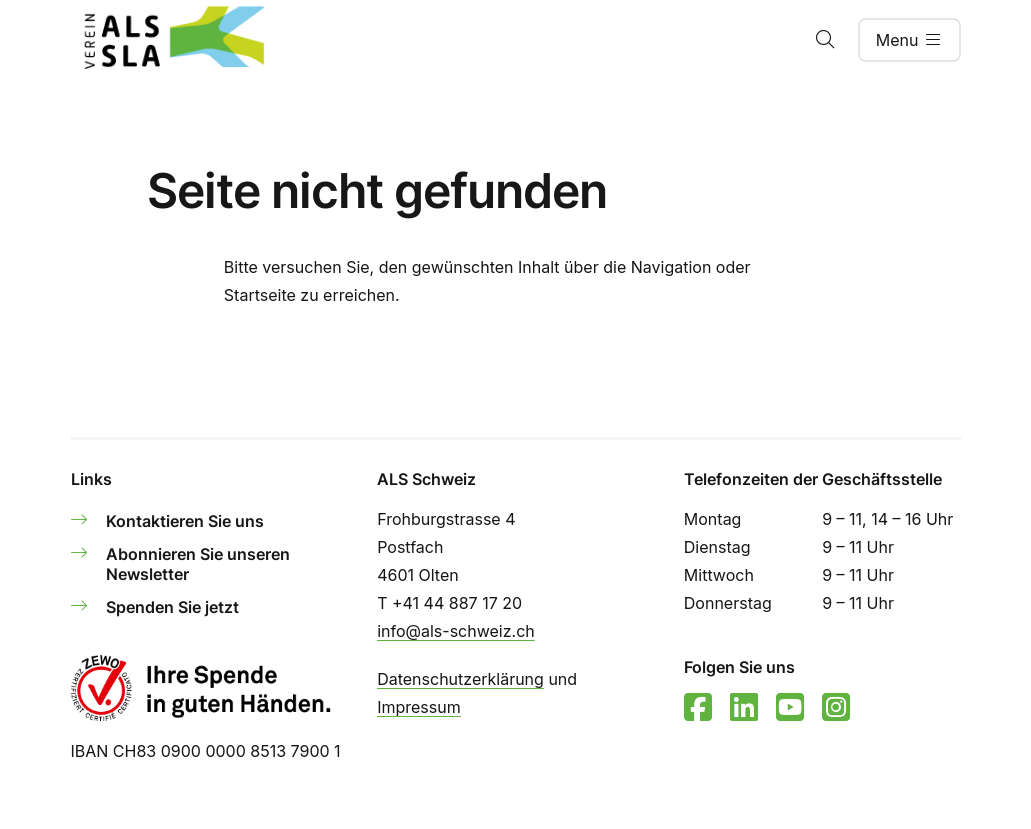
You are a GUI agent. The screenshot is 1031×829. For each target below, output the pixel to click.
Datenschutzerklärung (460, 679)
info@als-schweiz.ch (456, 631)
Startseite (260, 295)
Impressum (419, 707)
